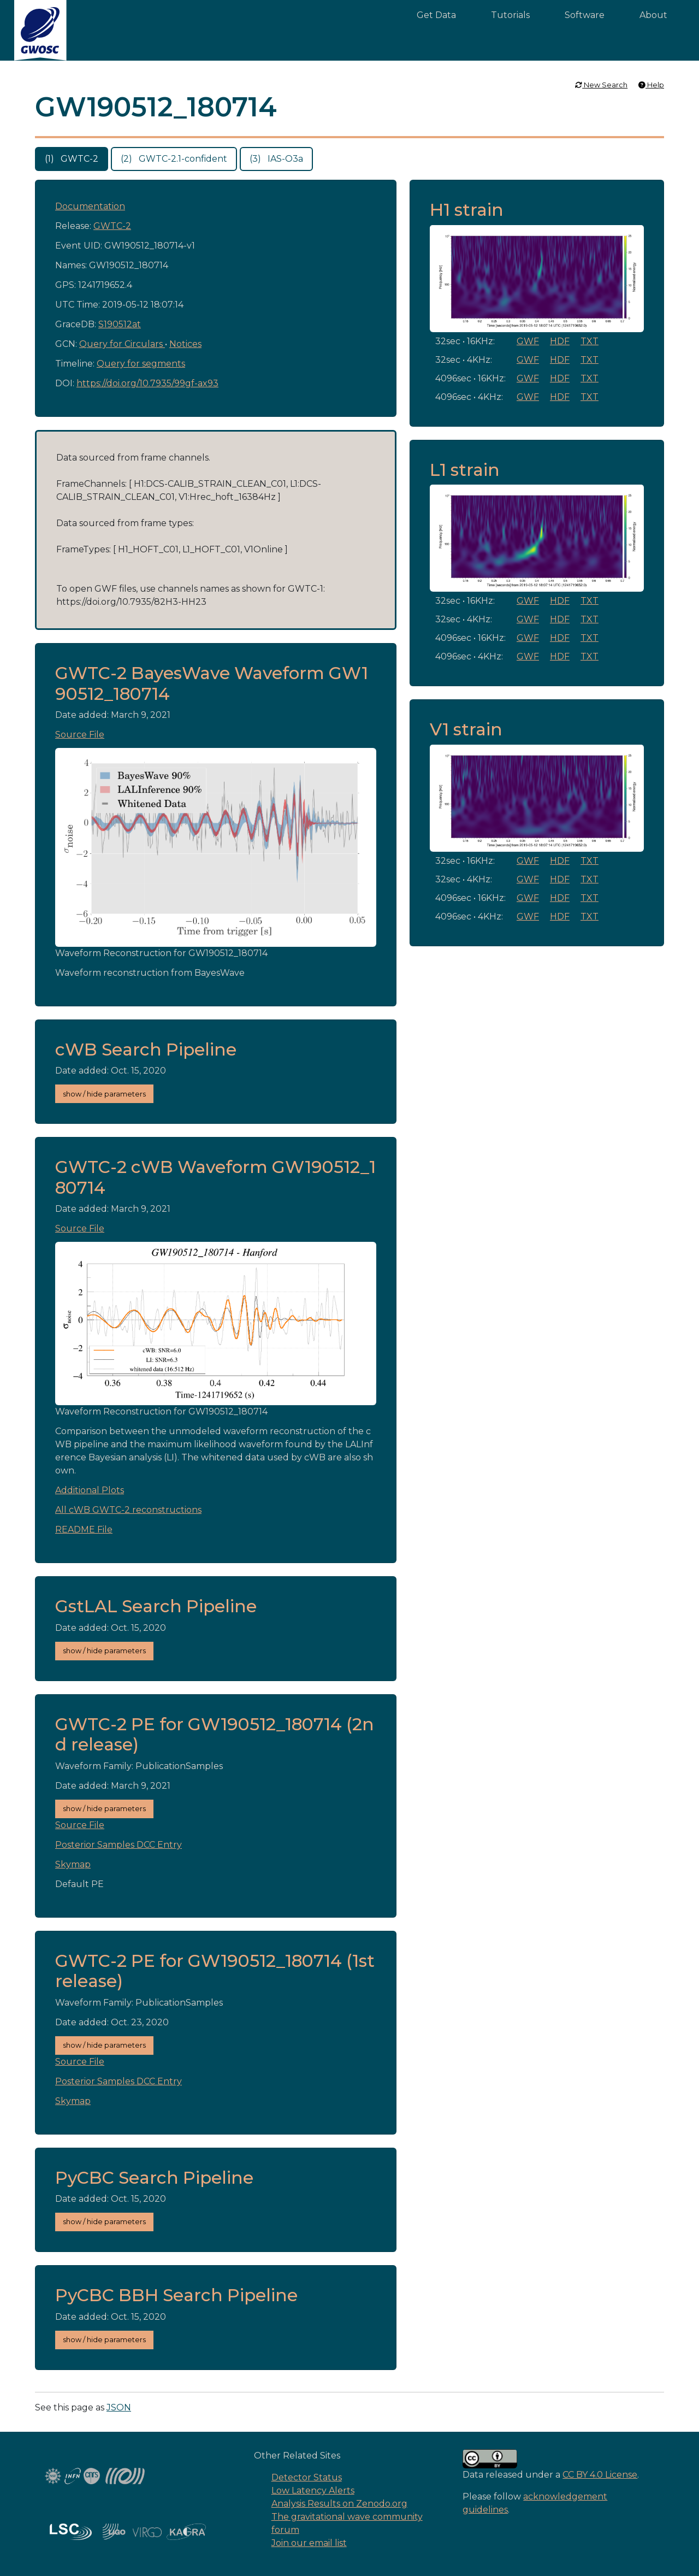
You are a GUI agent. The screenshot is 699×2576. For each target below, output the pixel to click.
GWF (528, 341)
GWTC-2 (112, 226)
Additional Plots (89, 1490)
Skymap (73, 1864)
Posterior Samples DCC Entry (118, 1845)
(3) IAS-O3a (276, 159)
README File (83, 1529)
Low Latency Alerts (312, 2490)
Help (651, 85)
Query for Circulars (122, 344)
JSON (118, 2407)
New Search (601, 85)
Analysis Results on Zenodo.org (339, 2503)
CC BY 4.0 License (599, 2474)
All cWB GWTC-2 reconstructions (128, 1510)
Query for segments (141, 363)
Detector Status (306, 2477)
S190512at (119, 324)
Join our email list (309, 2543)
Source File (79, 734)
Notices (185, 344)
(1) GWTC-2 (71, 159)
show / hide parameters (104, 1094)
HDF (560, 341)
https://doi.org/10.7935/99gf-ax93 (147, 383)
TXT (589, 341)
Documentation (90, 206)
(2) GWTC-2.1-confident (174, 159)
